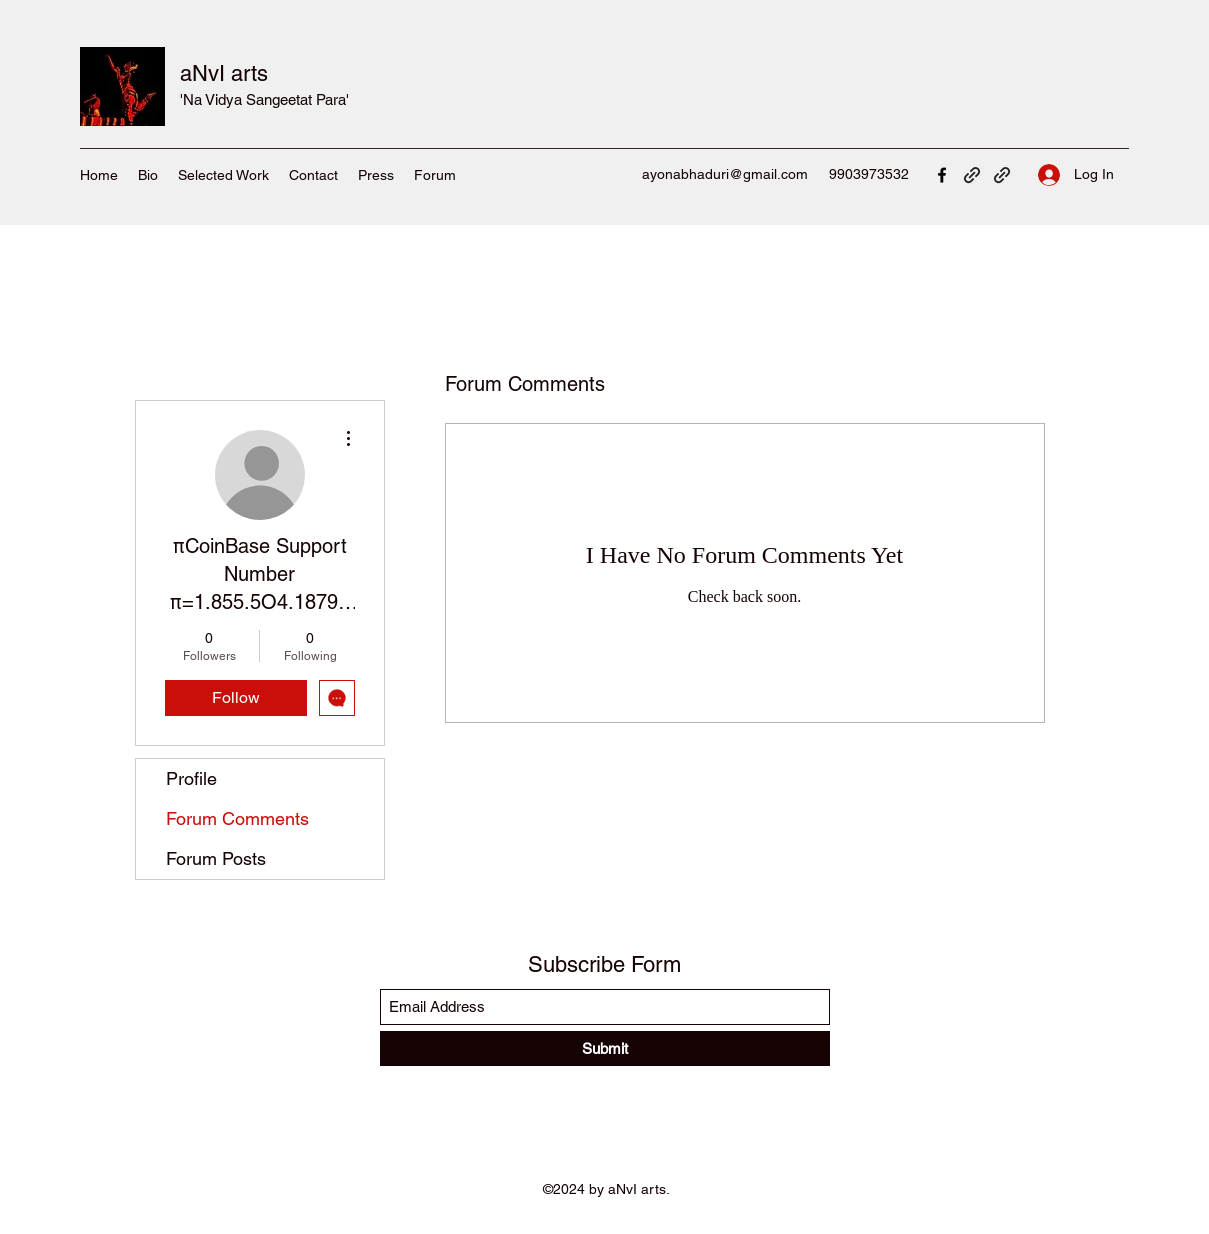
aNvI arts (224, 73)
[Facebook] (942, 175)
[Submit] (605, 1048)
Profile (191, 778)
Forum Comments (237, 818)
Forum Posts (216, 858)
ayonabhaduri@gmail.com (725, 174)
